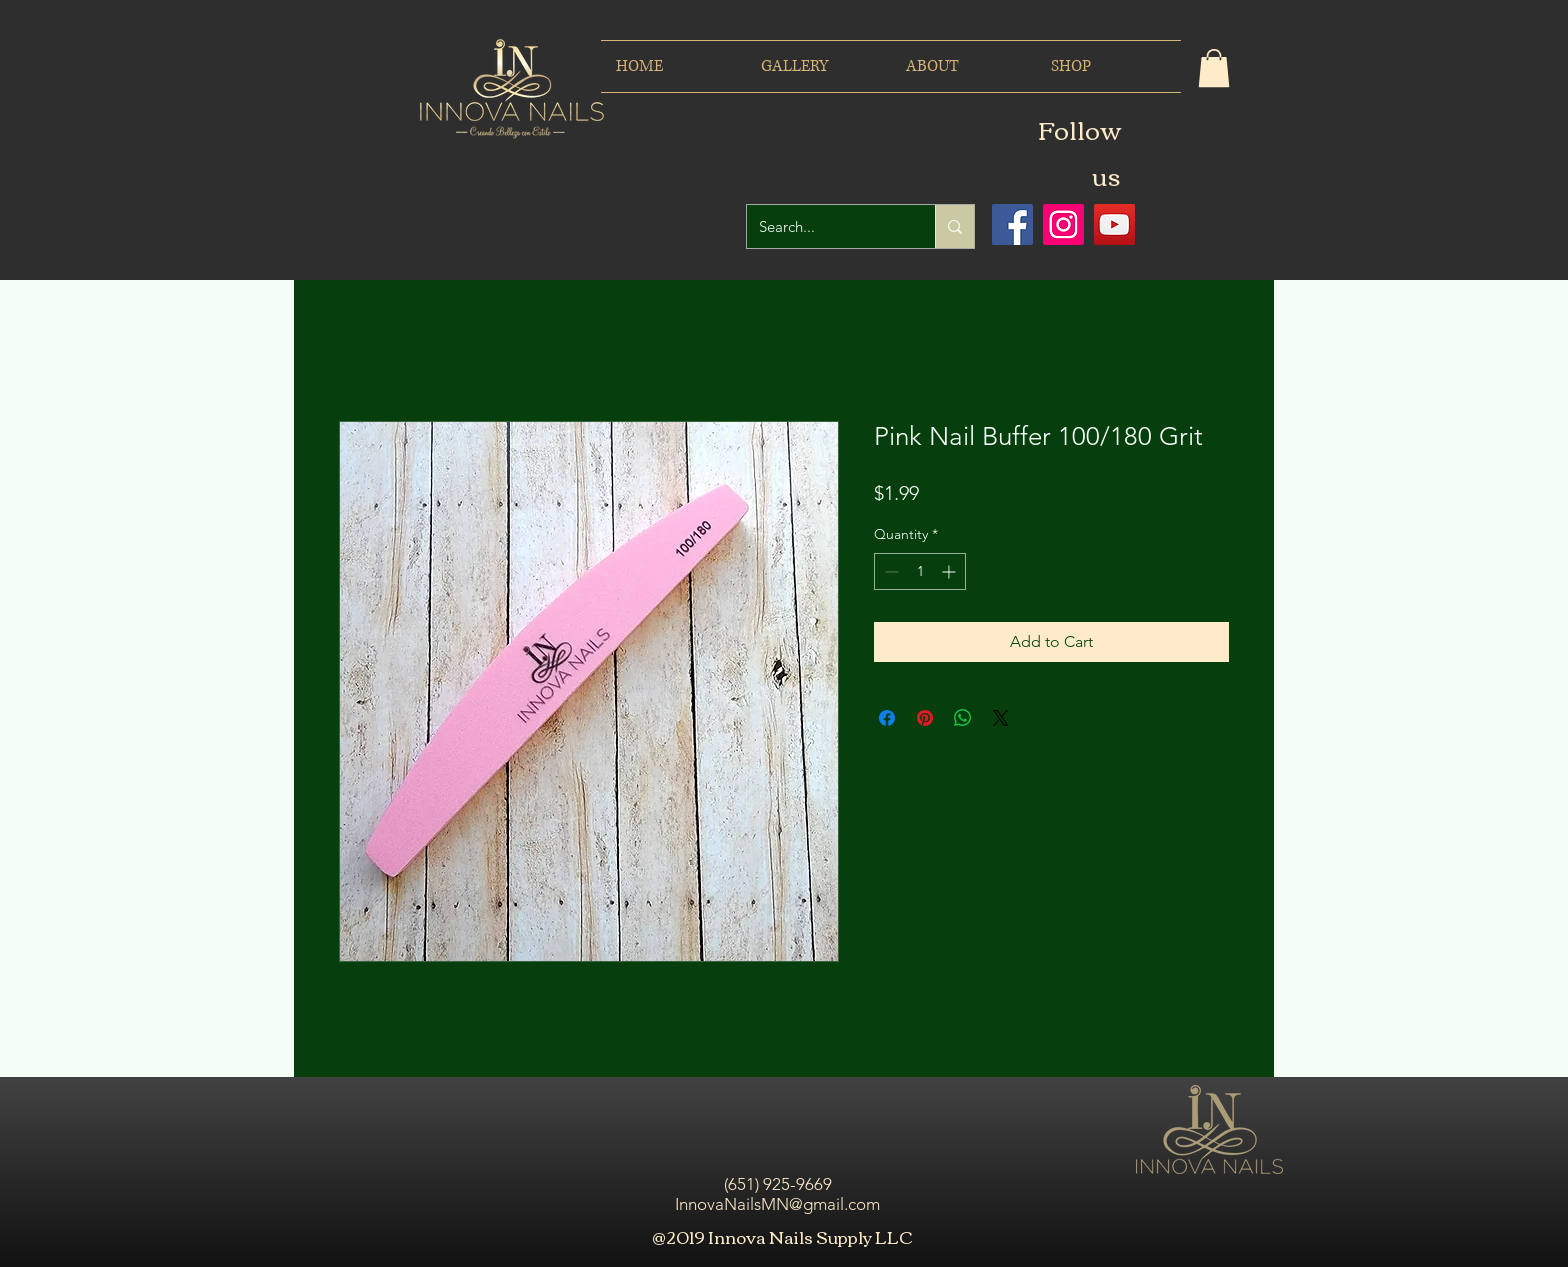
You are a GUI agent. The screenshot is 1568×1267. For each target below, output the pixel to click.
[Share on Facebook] (887, 718)
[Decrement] (889, 571)
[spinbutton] (920, 571)
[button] (1214, 68)
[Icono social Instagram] (1063, 224)
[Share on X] (1001, 718)
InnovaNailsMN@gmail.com (777, 1204)
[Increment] (950, 571)
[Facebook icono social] (1012, 224)
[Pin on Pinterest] (925, 718)
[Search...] (826, 226)
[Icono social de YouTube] (1114, 224)
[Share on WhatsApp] (963, 718)
